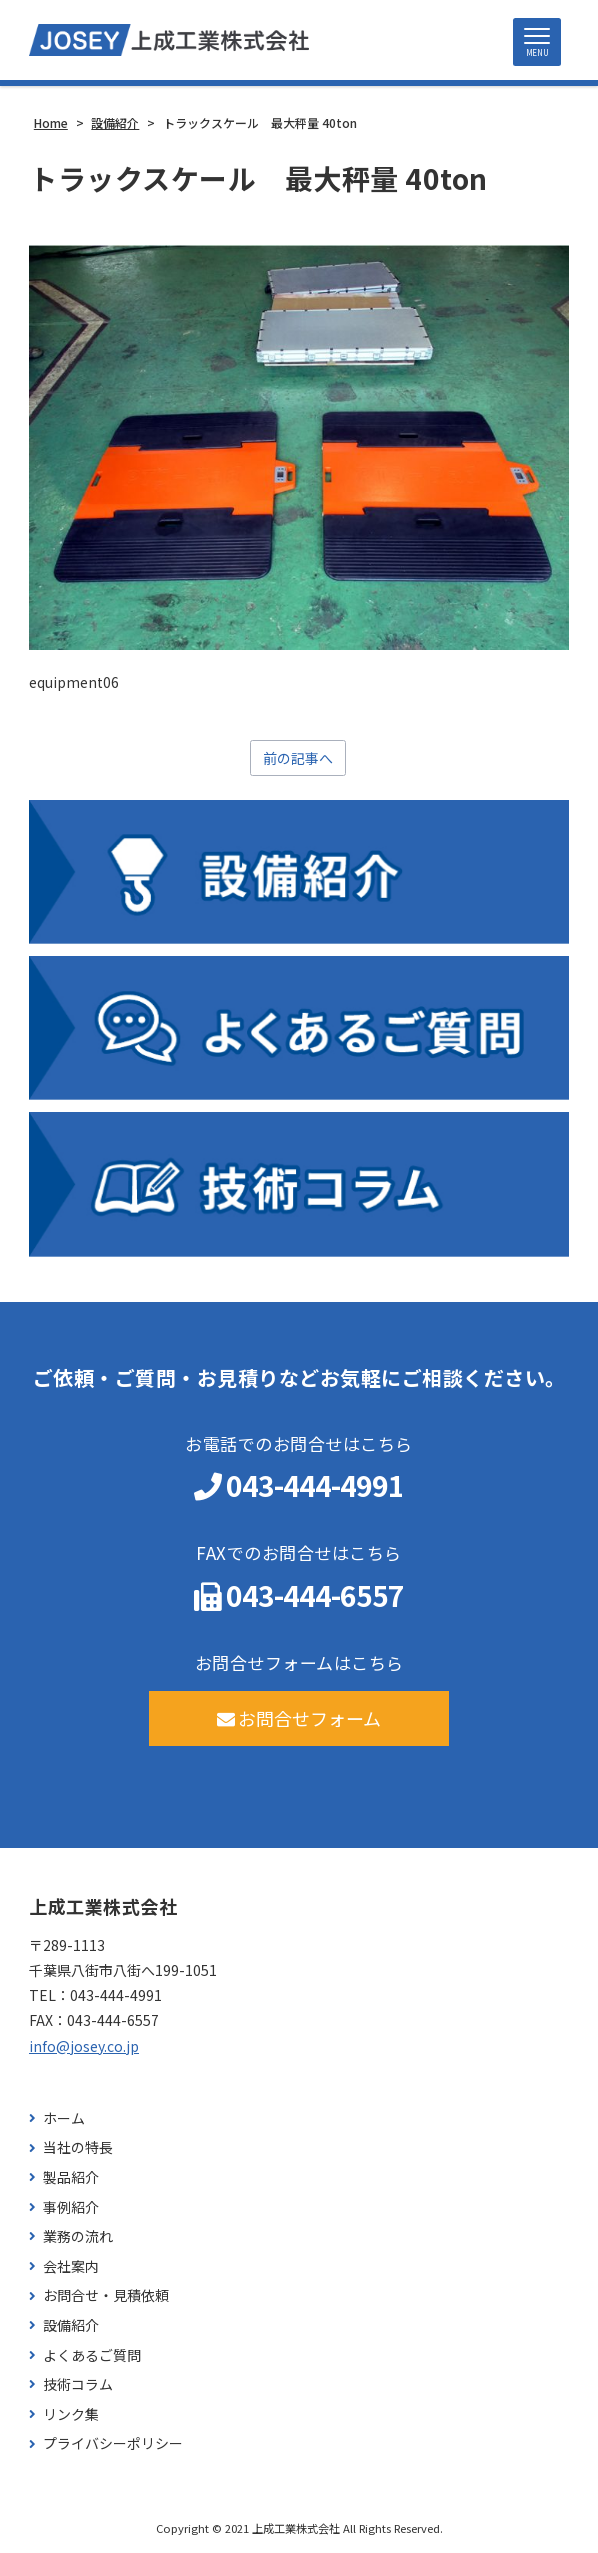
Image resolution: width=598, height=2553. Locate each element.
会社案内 (71, 2266)
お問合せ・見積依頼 (106, 2295)
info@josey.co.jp (84, 2046)
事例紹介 (71, 2207)
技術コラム (78, 2384)
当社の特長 (78, 2147)
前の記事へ (298, 758)
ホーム (64, 2118)
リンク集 (71, 2414)
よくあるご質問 (92, 2355)
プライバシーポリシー (113, 2443)
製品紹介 (71, 2177)
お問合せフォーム (299, 1718)
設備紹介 (71, 2325)
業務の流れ (78, 2236)
